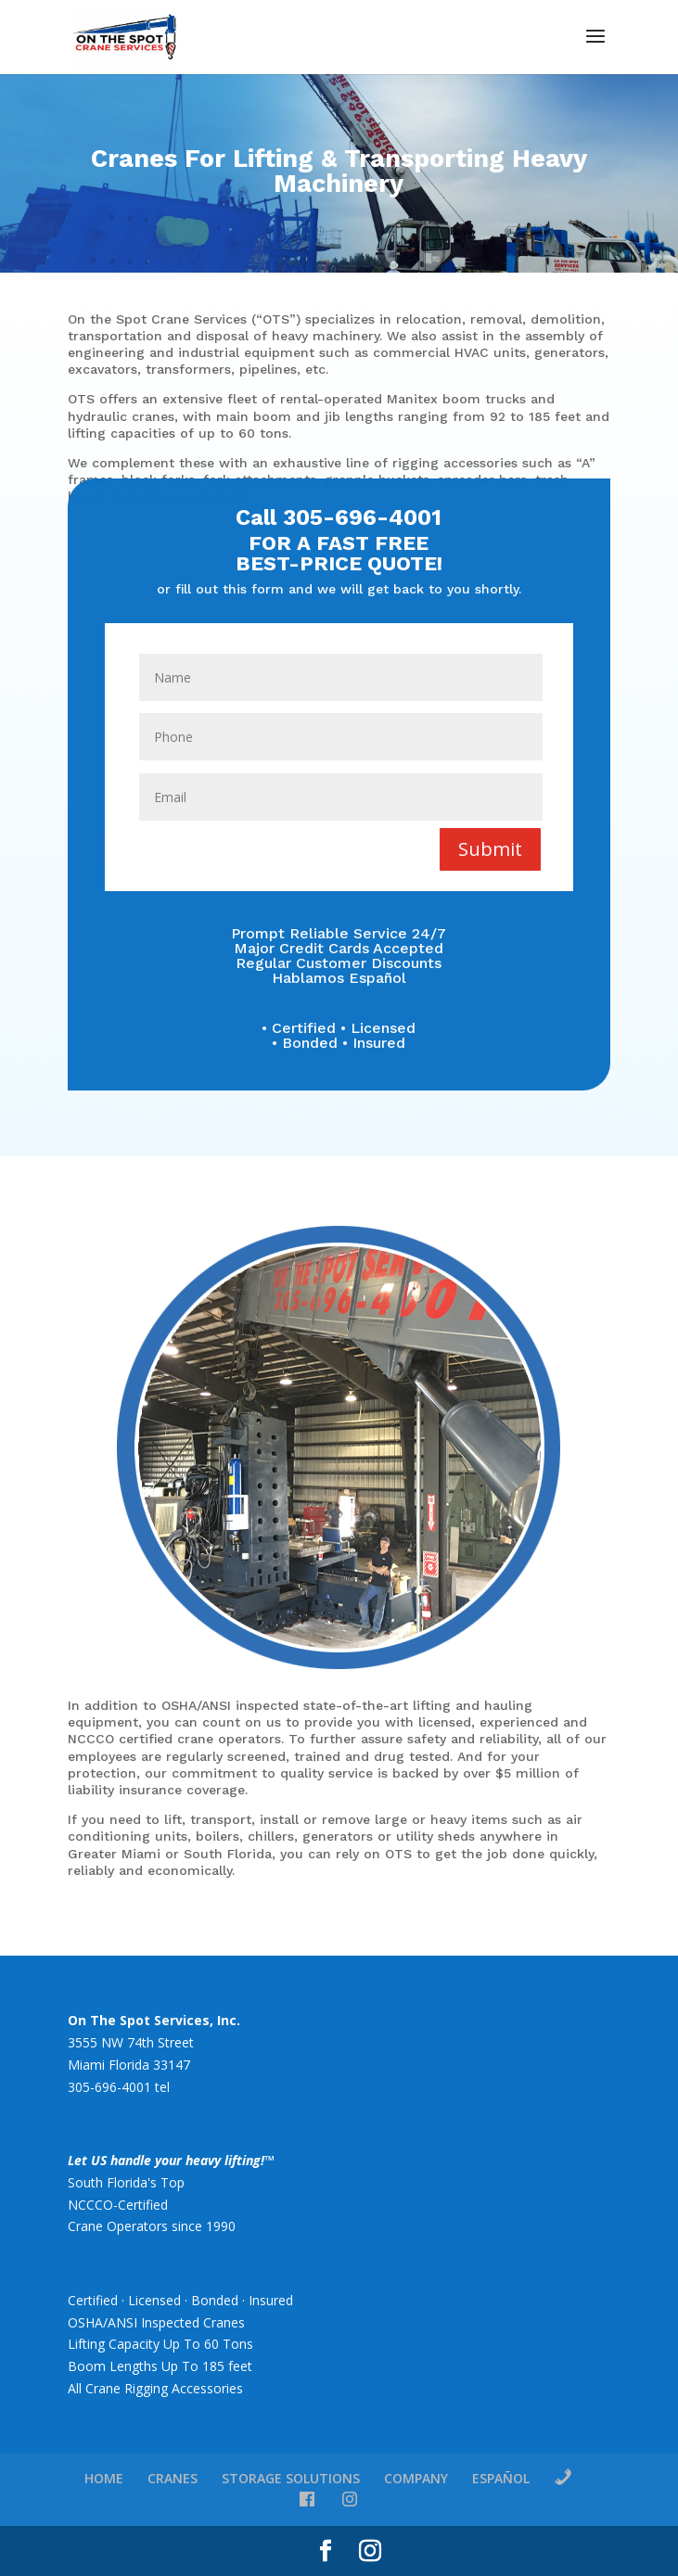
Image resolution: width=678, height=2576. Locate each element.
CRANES (172, 2478)
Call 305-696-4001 (339, 520)
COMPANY (416, 2478)
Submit (490, 848)
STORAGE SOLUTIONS (291, 2478)
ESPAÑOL (501, 2478)
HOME (103, 2478)
